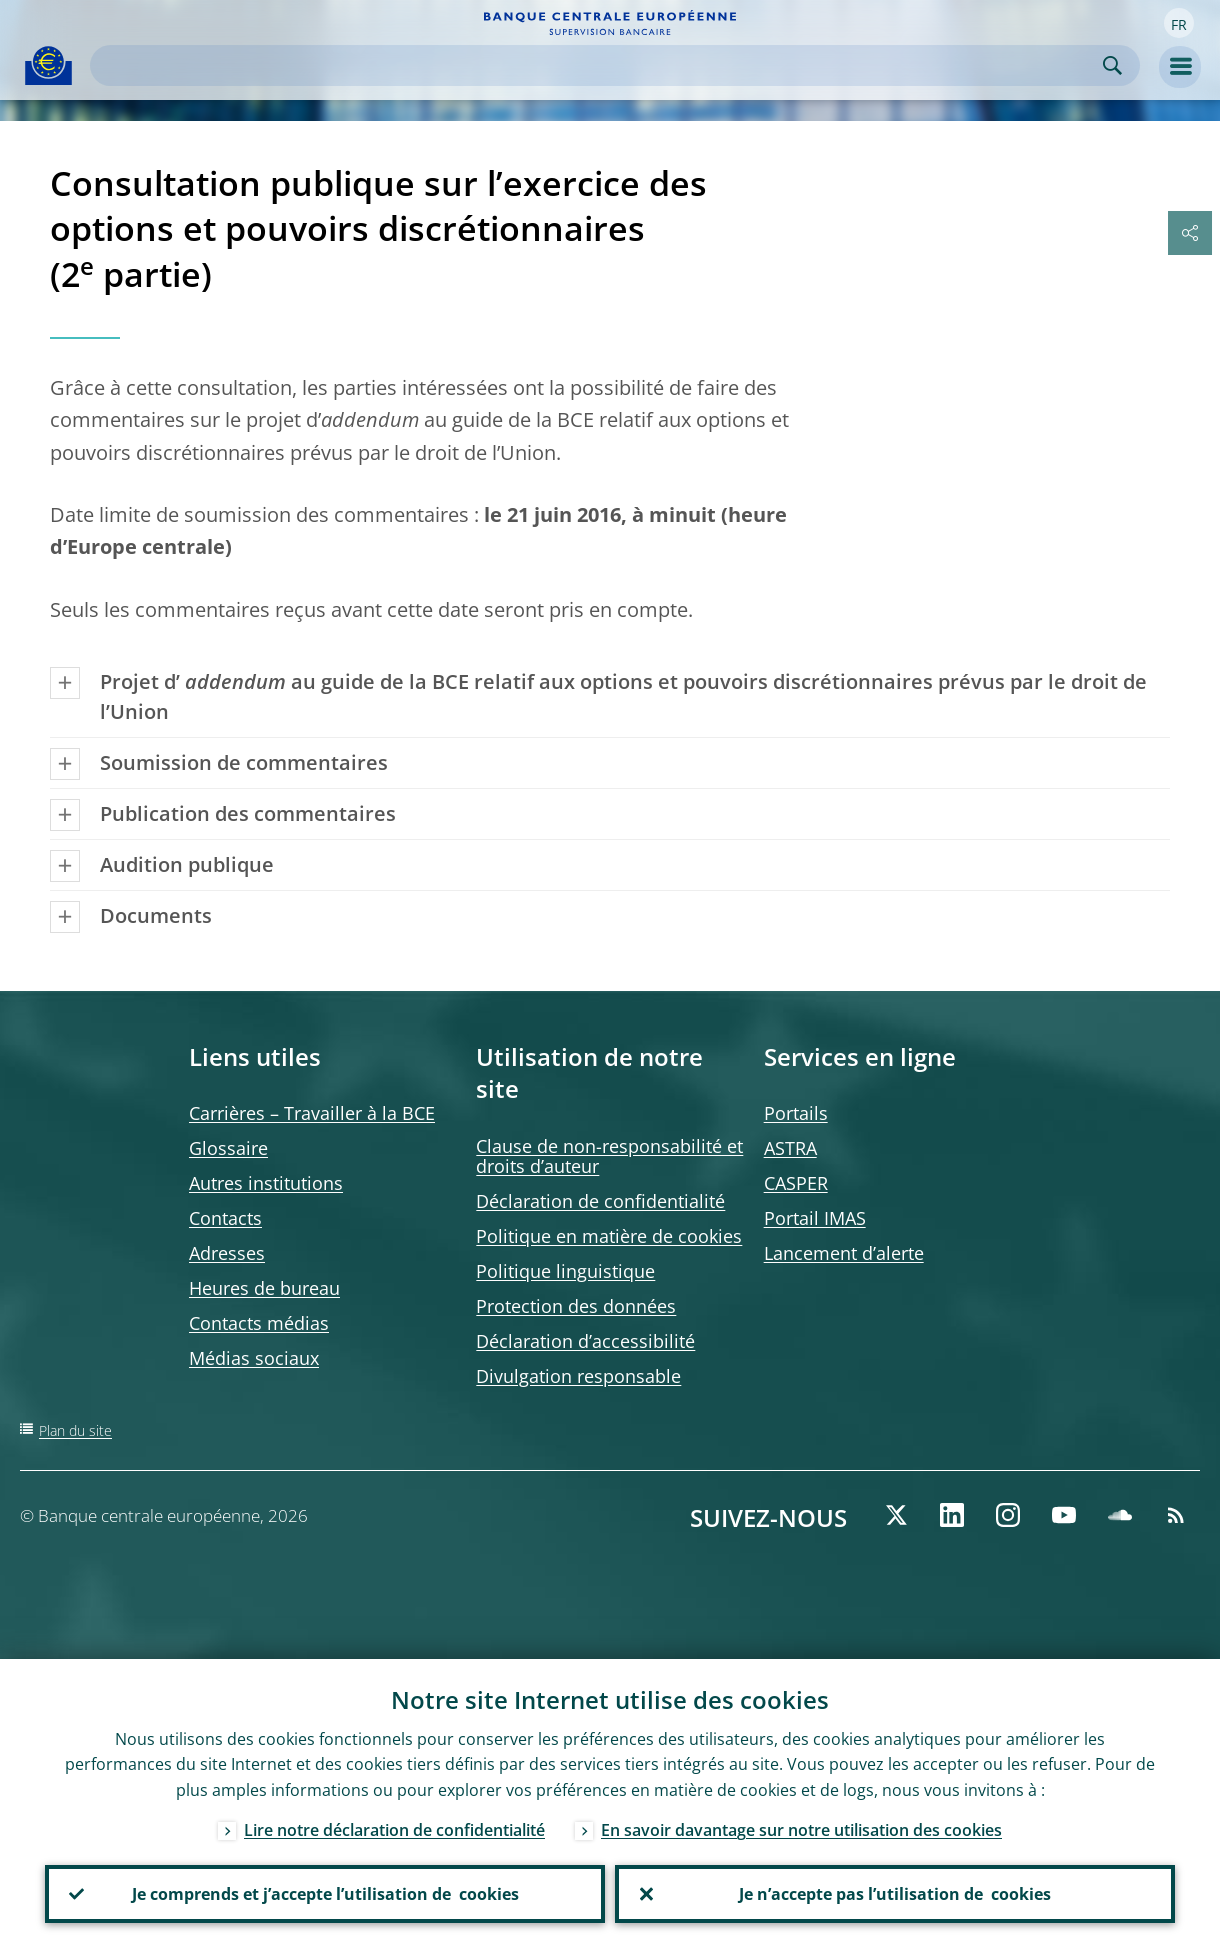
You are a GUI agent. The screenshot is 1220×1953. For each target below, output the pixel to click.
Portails (796, 1113)
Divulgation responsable (578, 1376)
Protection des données (576, 1306)
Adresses (227, 1253)
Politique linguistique (565, 1271)
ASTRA (790, 1148)
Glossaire (228, 1148)
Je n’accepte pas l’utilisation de (895, 1894)
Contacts (225, 1218)
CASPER (796, 1183)
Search (1112, 65)
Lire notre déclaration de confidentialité (394, 1830)
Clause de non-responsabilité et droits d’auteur (609, 1156)
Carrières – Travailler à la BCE (312, 1113)
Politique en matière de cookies (609, 1236)
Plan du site (75, 1430)
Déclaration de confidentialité (600, 1201)
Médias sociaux (254, 1358)
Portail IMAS (815, 1218)
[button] (1179, 23)
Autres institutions (266, 1183)
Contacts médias (259, 1323)
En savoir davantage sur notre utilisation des (801, 1830)
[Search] (599, 65)
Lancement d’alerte (844, 1253)
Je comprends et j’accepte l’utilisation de (325, 1894)
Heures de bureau (264, 1288)
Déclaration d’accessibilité (585, 1341)
